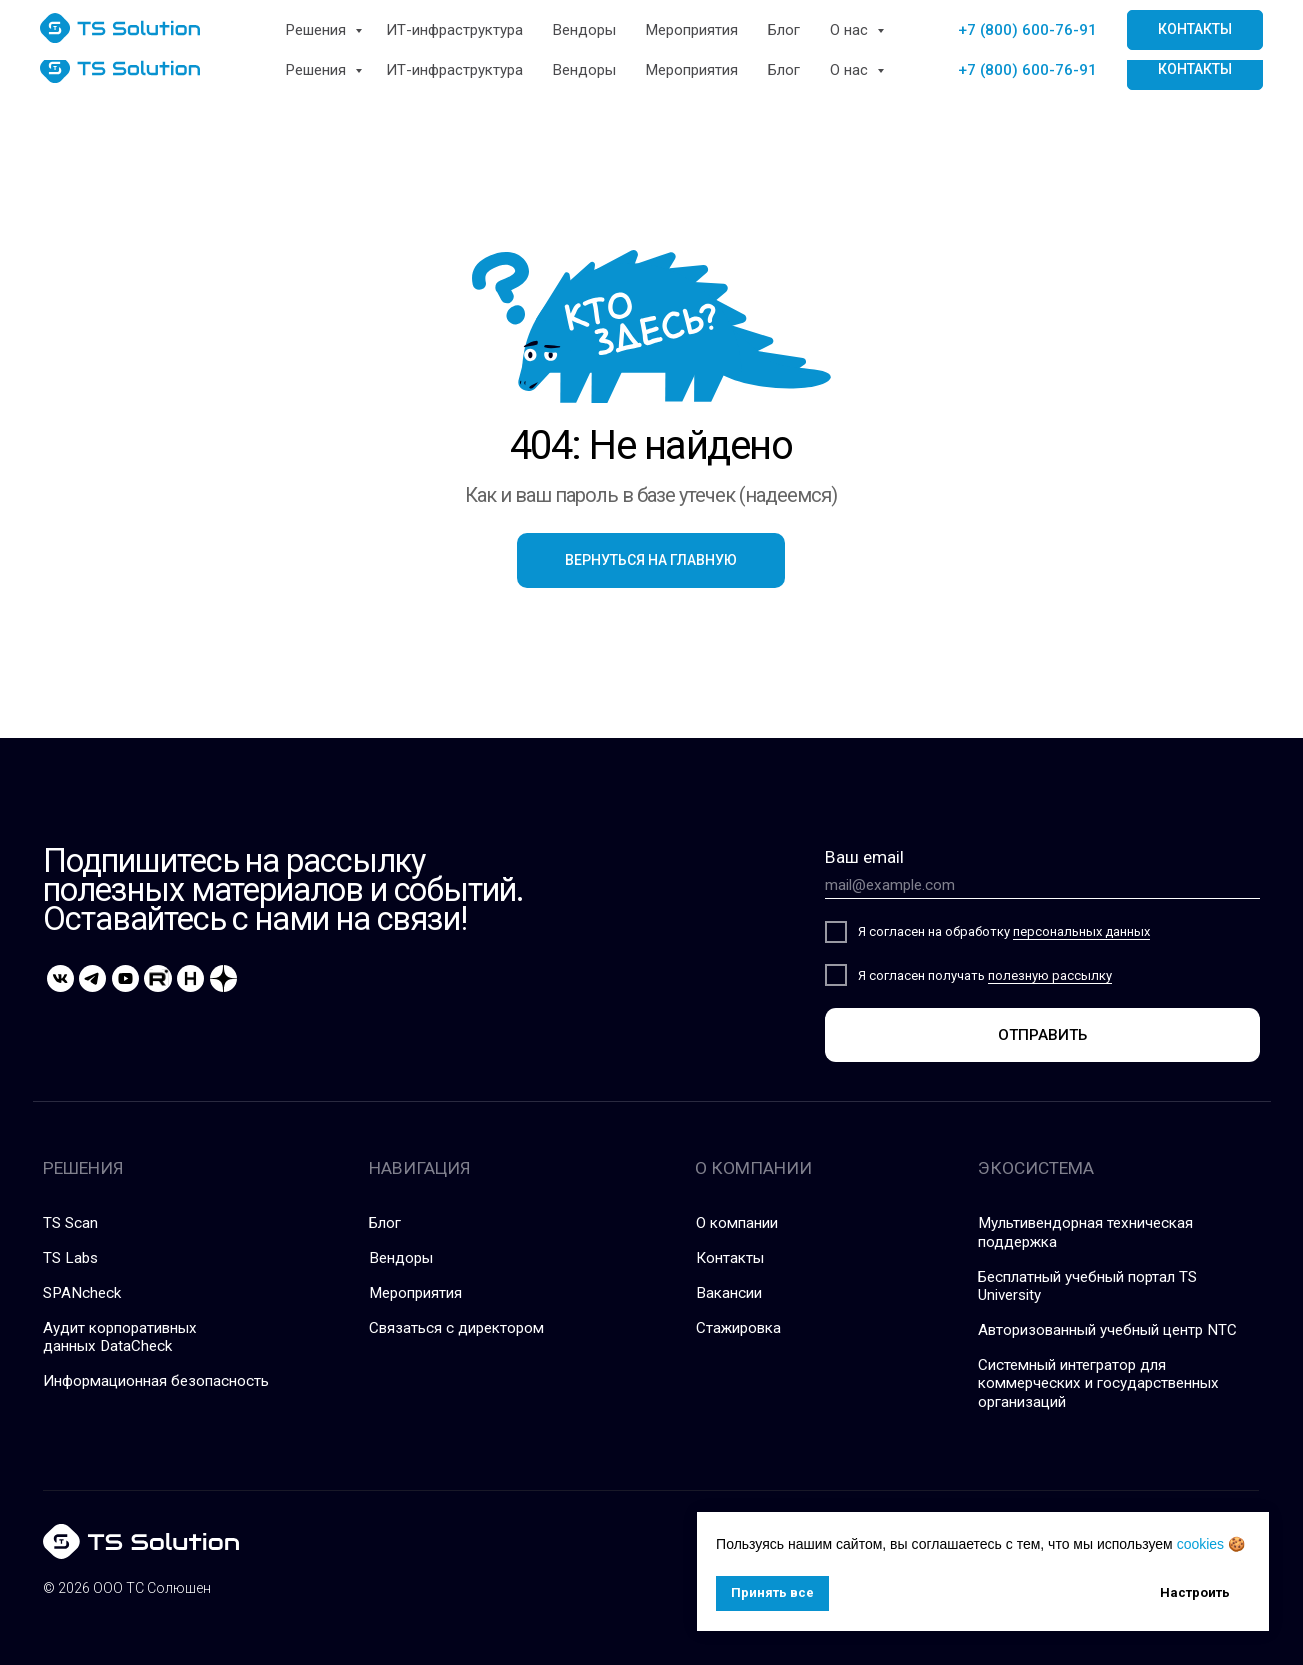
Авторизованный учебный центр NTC (1107, 1330)
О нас (851, 70)
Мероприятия (692, 70)
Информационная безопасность (156, 1381)
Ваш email (864, 857)
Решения (318, 70)
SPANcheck (82, 1293)
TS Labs (70, 1258)
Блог (784, 70)
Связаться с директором (456, 1328)
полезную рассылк (1047, 975)
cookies (1200, 1544)
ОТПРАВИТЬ (1042, 1035)
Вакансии (729, 1293)
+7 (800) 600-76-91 (1027, 70)
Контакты (730, 1258)
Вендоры (584, 70)
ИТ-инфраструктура (454, 70)
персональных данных (1081, 931)
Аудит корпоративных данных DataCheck (120, 1337)
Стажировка (738, 1328)
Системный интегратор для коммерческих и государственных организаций (1098, 1383)
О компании (737, 1223)
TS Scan (70, 1223)
